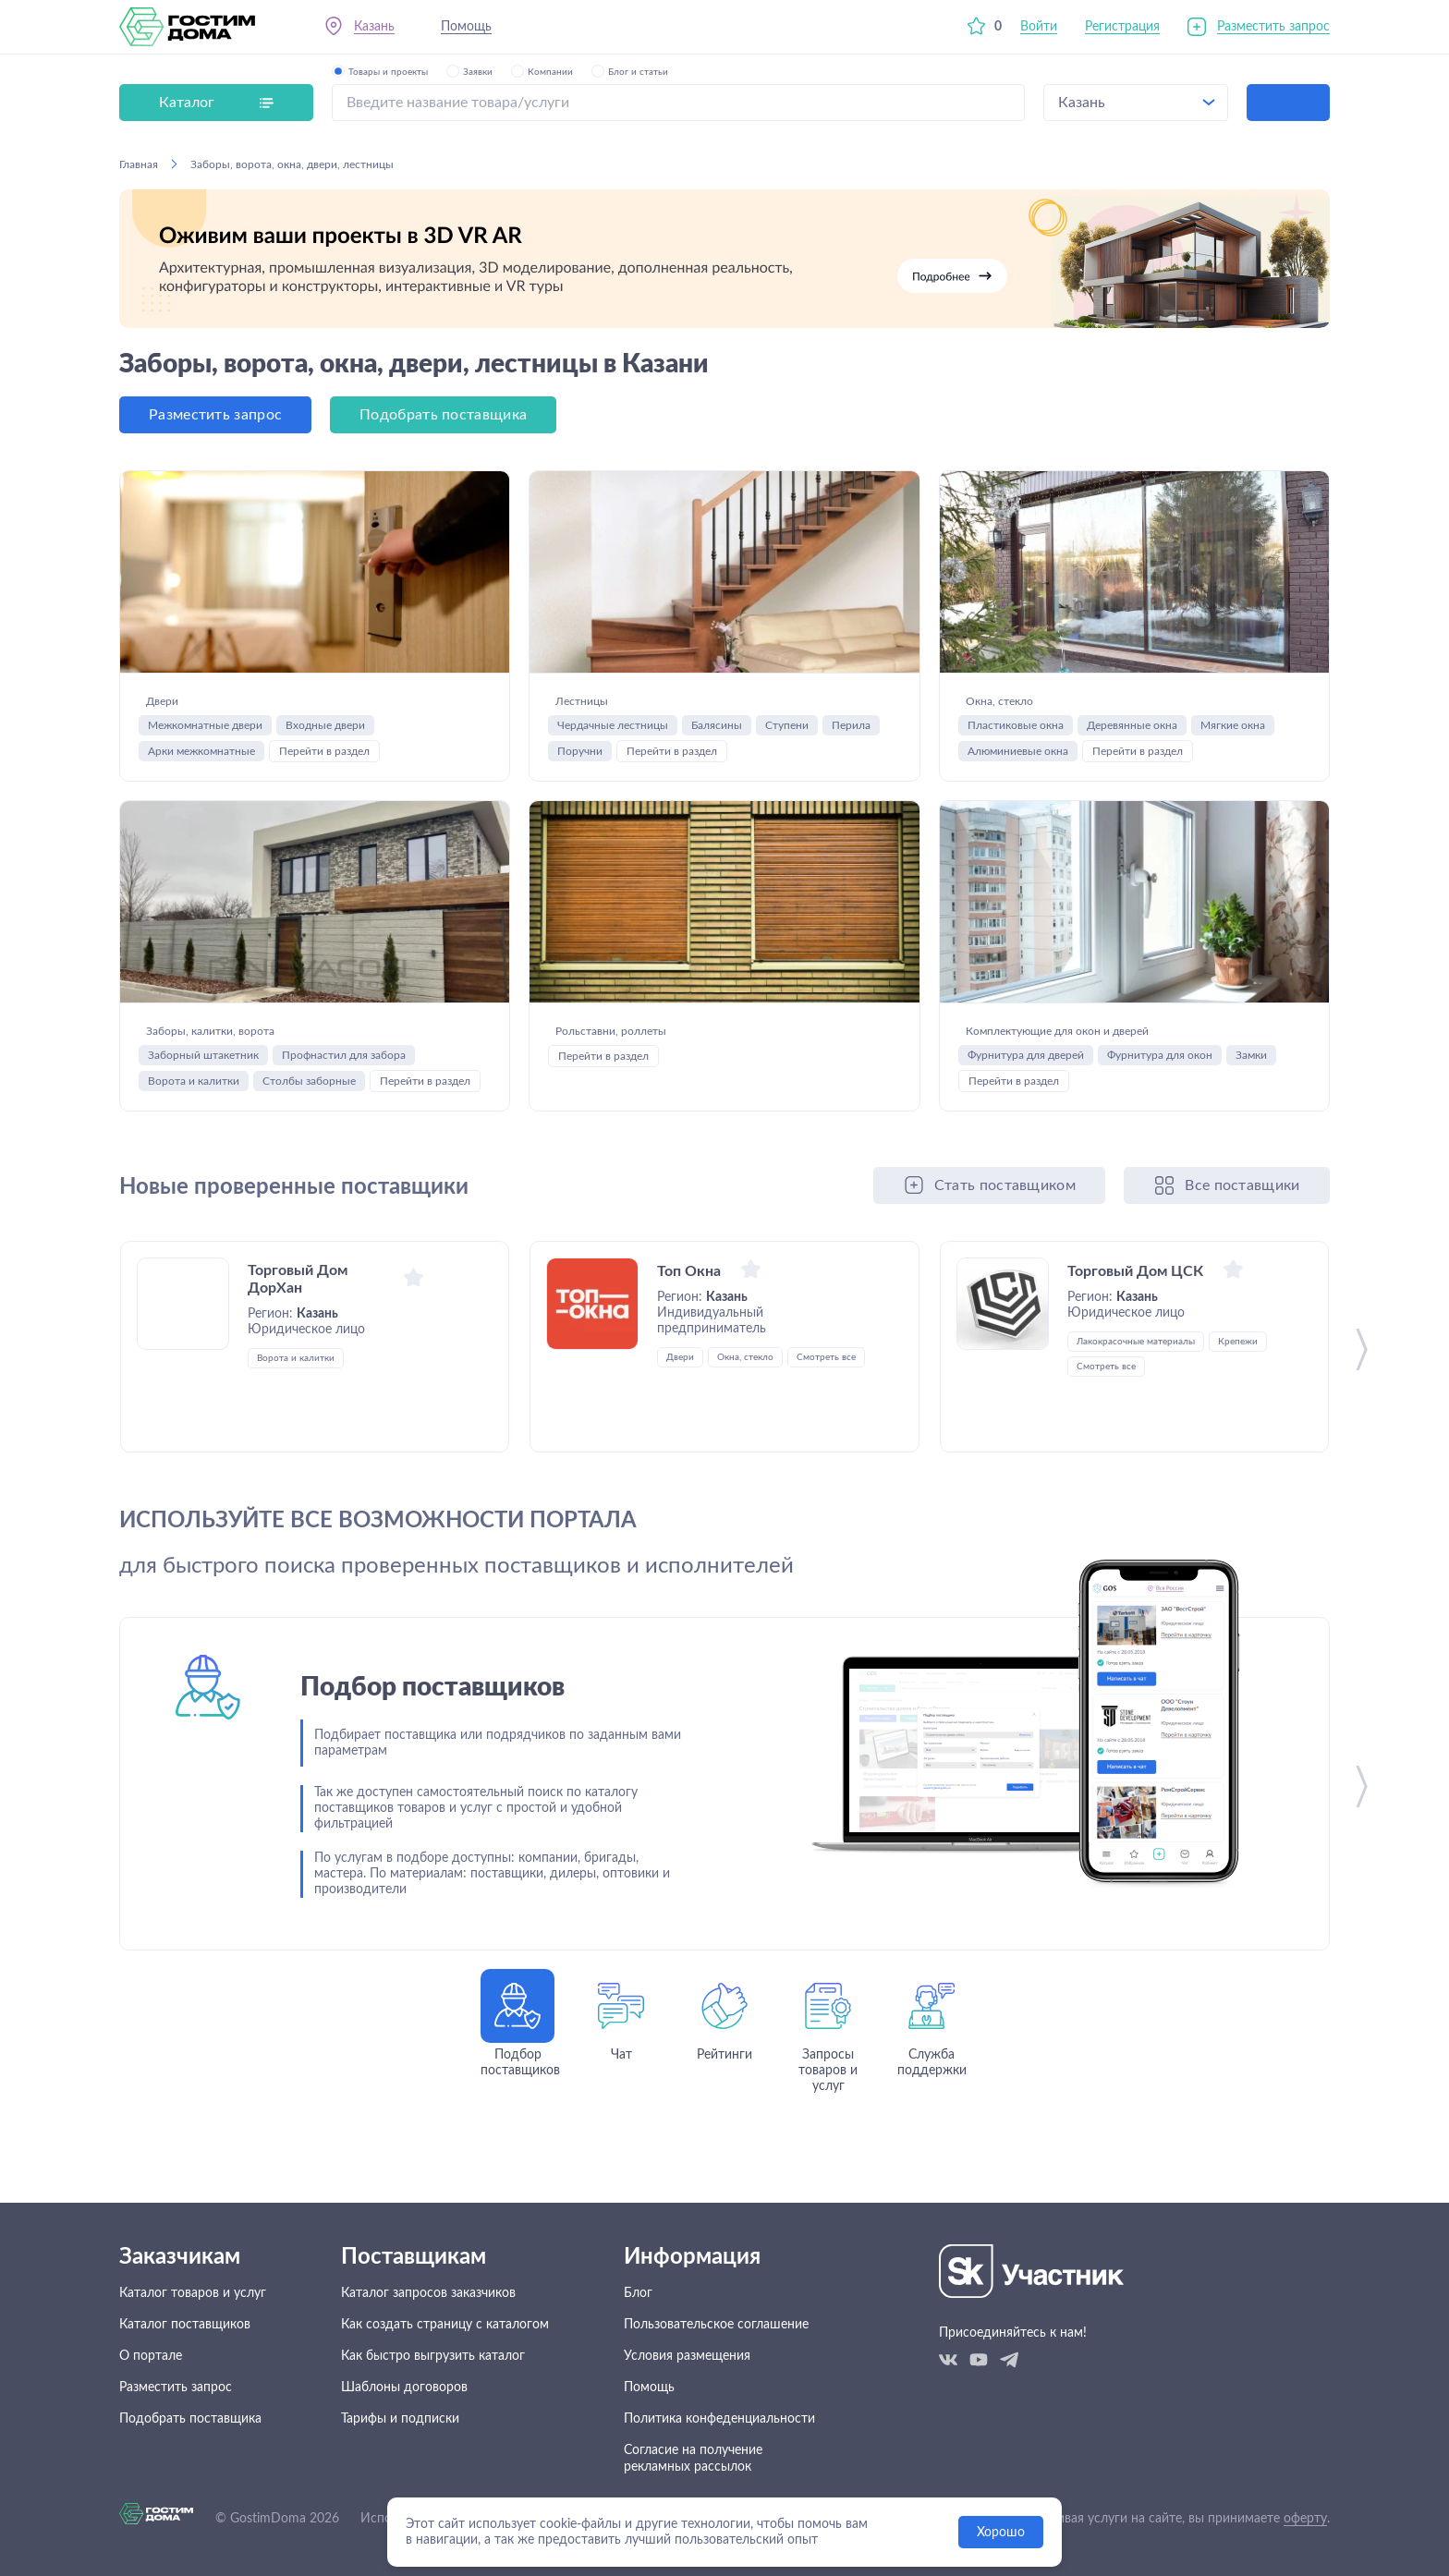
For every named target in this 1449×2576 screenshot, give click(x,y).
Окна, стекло (1026, 700)
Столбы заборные (309, 1106)
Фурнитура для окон (1159, 1107)
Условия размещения (687, 2356)
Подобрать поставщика (443, 414)
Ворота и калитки (193, 1106)
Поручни (580, 764)
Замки (1251, 1107)
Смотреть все (826, 1410)
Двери (172, 700)
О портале (150, 2356)
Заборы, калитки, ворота (268, 1043)
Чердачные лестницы (612, 738)
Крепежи (1238, 1394)
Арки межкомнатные (201, 764)
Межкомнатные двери (205, 738)
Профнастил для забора (344, 1081)
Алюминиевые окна (1018, 764)
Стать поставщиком (1005, 1238)
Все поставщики (1242, 1238)
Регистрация (1122, 26)
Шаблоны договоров (404, 2387)
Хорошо (1001, 2532)
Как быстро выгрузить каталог (433, 2356)
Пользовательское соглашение (716, 2324)
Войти (1038, 26)
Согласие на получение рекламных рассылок (693, 2458)
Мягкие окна (1232, 738)
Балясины (716, 738)
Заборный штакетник (203, 1081)
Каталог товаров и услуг (192, 2293)
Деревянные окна (1132, 738)
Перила (851, 738)
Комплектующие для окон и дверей (1106, 1056)
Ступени (787, 738)
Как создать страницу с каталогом (445, 2324)
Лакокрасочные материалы (1136, 1394)
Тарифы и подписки (400, 2418)
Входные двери (325, 738)
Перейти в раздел (324, 764)
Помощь (466, 26)
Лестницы (601, 700)
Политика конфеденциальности (719, 2418)
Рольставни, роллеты (659, 1043)
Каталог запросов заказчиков (428, 2293)
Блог (638, 2293)
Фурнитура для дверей (1026, 1107)
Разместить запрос (1273, 26)
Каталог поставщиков (184, 2324)
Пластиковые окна (1016, 738)
